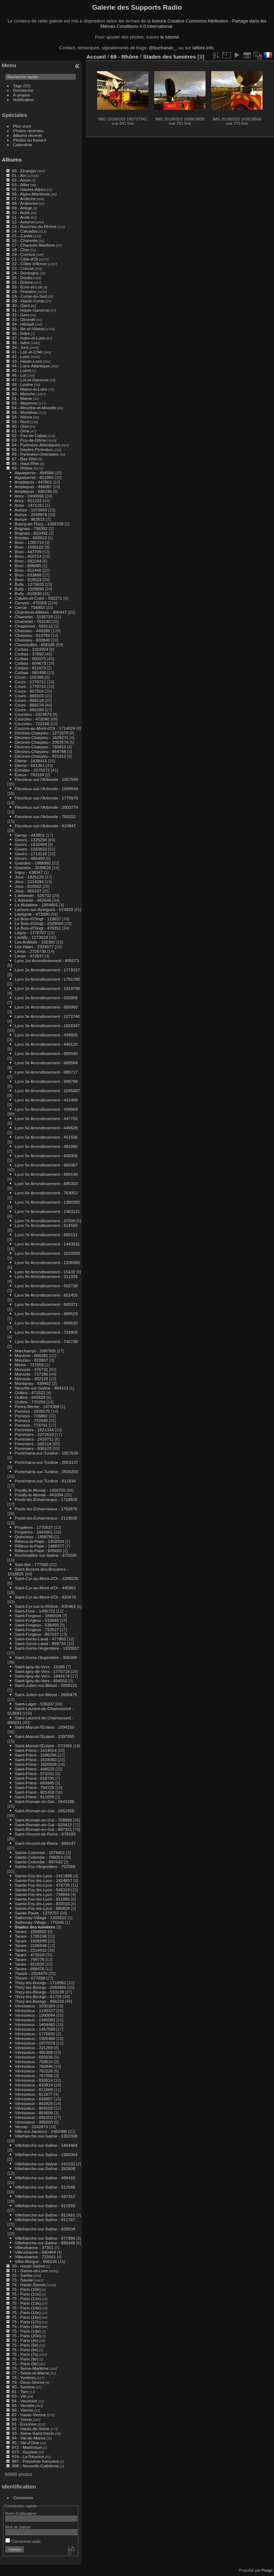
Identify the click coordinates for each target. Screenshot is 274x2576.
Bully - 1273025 (29, 584)
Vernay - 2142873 (31, 2126)
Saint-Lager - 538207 (34, 1703)
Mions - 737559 (29, 1364)
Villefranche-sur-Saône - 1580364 (46, 2154)
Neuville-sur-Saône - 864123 (41, 1388)
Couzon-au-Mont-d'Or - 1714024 (45, 728)
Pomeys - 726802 (31, 1415)
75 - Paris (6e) (25, 2349)
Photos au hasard (29, 140)
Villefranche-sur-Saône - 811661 (45, 2215)
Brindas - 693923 (31, 537)
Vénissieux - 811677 (34, 2094)
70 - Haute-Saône (28, 2266)
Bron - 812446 (28, 570)
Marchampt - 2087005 (35, 1350)
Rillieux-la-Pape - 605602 (38, 1550)
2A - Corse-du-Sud (29, 296)
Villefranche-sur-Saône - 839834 (45, 2228)
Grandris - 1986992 (33, 863)
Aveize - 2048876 (31, 514)
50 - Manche (23, 393)
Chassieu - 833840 (32, 640)
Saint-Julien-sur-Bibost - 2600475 (46, 1694)
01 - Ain (19, 175)
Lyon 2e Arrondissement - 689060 (46, 1007)
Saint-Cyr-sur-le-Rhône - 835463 (45, 1606)
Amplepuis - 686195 (33, 491)
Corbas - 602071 (30, 658)
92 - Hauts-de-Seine (30, 2428)
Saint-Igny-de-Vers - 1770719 (42, 1671)
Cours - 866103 (29, 695)
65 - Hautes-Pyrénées (32, 449)
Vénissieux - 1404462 (35, 2024)
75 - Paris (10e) (26, 2289)
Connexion (23, 2497)
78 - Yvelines (24, 2377)
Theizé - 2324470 (31, 1973)
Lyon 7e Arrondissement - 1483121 (47, 1211)
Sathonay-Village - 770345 (39, 1922)
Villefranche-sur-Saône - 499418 (45, 2177)
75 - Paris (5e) (25, 2345)
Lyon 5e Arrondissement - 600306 (46, 1155)
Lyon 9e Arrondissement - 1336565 (47, 1262)
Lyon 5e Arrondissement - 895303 (46, 1183)
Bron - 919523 (28, 579)
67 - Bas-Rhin (24, 458)
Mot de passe (18, 2527)
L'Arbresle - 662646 (33, 900)
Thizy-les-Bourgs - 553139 (39, 1992)
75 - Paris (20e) (26, 2335)
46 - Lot (19, 375)
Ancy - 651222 (28, 500)
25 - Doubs (22, 277)
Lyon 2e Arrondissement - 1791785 (47, 979)
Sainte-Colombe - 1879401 (40, 1852)
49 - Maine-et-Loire (29, 389)
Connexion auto (23, 2541)
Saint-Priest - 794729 (34, 1787)
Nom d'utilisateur (20, 2513)
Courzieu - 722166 (32, 723)
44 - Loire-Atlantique (31, 365)
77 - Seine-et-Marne (30, 2373)
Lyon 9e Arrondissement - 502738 (46, 1285)
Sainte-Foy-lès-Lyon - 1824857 (43, 1880)
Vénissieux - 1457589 (35, 2029)
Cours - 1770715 (30, 686)
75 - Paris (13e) (26, 2303)
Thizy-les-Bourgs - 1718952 (40, 1982)
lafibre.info (203, 47)
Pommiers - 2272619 (34, 1434)
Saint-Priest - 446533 (34, 1769)
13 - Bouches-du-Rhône (34, 226)
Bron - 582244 (28, 561)
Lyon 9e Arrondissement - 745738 (46, 1341)
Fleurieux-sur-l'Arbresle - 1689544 (46, 788)
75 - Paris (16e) (26, 2317)
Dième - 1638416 (31, 760)
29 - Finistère (24, 291)
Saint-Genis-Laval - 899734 (40, 1643)
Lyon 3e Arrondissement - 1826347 (47, 1025)
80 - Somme (23, 2386)
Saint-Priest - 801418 (34, 1792)
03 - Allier (20, 184)
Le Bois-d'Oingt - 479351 (38, 928)
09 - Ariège (22, 207)
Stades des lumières (35, 1926)
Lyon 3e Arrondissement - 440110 (46, 1044)
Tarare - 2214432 (31, 1950)
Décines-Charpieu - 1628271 (41, 737)
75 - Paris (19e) (26, 2331)
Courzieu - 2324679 (33, 714)
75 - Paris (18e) (26, 2326)
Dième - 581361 (30, 765)
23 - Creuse (23, 268)
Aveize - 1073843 (31, 509)
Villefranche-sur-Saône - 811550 (45, 2205)
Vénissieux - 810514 (34, 2080)
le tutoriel (169, 37)
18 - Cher (20, 249)
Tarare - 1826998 (31, 1940)
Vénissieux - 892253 (34, 2117)
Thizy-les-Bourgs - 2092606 (40, 1987)
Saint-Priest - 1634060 (35, 1759)
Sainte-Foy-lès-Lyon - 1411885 (43, 1875)
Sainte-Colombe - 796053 (38, 1857)
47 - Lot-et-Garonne (30, 379)
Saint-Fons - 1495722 (35, 1611)
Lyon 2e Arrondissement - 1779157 (47, 969)
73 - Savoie (22, 2280)
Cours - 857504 (29, 691)
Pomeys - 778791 (31, 1425)
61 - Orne (21, 430)
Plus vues (22, 126)
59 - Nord (20, 421)
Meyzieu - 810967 (31, 1360)
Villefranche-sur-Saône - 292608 (45, 2168)
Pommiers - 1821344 (34, 1429)
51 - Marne (22, 398)
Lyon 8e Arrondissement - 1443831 (47, 1244)
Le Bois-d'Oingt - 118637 (38, 918)
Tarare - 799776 (29, 1959)
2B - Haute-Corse (28, 300)
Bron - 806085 (28, 565)
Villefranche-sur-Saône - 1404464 (46, 2145)
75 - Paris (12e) (26, 2298)
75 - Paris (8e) (25, 2359)
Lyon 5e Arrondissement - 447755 (46, 1118)
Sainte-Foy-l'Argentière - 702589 (45, 1866)
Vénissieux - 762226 (34, 2071)
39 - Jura (20, 347)
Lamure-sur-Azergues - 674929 (44, 909)
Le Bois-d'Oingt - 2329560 (39, 923)
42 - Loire (21, 356)
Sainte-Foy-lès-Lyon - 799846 (42, 1894)
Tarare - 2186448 (31, 1945)
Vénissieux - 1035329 (35, 2005)
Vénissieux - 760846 (34, 2066)
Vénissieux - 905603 (34, 2122)
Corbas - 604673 (30, 663)
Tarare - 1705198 (31, 1936)
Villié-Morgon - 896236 (36, 2261)
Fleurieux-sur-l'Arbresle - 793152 (45, 816)
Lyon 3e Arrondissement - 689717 (46, 1072)
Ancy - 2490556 (29, 496)
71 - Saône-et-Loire (30, 2270)
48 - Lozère (22, 384)
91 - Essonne (24, 2424)
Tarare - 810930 (29, 1964)
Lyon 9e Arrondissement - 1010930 (47, 1253)
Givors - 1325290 (31, 839)
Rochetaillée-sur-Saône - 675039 (45, 1555)
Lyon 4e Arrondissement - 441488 (46, 1100)
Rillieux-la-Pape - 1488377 (39, 1546)
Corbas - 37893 (29, 654)
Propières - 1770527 (34, 1527)
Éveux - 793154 (29, 774)
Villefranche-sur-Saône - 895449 (45, 2242)
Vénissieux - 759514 (34, 2061)
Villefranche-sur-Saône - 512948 (45, 2187)
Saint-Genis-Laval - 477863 (40, 1638)
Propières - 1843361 (34, 1532)
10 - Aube (21, 212)
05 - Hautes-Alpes (28, 189)
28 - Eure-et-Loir (27, 286)
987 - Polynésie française (35, 2461)
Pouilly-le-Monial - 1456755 (40, 1490)
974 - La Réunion (28, 2456)
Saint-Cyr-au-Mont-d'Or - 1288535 (46, 1578)
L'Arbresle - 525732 (33, 895)
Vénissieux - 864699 (34, 2112)
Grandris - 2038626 (33, 867)
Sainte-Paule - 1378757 (37, 1913)
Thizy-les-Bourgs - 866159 (39, 2001)
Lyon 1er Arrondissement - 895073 (47, 960)
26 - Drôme (22, 282)
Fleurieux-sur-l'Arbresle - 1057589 (46, 779)
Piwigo (267, 2570)
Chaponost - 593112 (34, 626)
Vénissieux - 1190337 (35, 2010)
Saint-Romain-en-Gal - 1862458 (44, 1810)
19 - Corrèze (23, 254)
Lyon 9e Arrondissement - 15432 (45, 1271)
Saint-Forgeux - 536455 (37, 1625)
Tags (17, 85)
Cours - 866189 (29, 709)
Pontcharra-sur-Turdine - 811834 (45, 1480)
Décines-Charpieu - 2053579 (41, 742)
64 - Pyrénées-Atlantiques (36, 444)
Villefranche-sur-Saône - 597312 (45, 2196)
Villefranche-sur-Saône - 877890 (45, 2238)
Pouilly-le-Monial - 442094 (39, 1494)
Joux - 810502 (28, 886)
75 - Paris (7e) (25, 2354)
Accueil (96, 57)
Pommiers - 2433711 (34, 1439)
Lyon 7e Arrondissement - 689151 (46, 1234)
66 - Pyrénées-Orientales (35, 454)
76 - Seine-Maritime (30, 2368)
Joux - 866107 (28, 890)
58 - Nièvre (22, 417)
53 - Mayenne (24, 403)
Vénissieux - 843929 (34, 2103)
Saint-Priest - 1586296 (35, 1755)
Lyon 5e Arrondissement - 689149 (46, 1174)
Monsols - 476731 (31, 1369)
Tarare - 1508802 (31, 1931)
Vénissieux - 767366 (34, 2075)
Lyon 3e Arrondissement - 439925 (46, 1034)
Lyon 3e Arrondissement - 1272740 (47, 1016)
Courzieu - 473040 (32, 719)
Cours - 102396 (29, 677)
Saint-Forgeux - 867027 (37, 1634)
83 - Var (19, 2396)
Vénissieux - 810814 (34, 2084)
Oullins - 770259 (30, 1402)
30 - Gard (21, 305)
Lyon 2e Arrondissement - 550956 (46, 997)
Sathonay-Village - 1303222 (40, 1917)
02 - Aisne (21, 180)
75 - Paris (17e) (26, 2321)
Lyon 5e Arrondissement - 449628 (46, 1127)
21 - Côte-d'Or (25, 259)
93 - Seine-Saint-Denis (33, 2433)
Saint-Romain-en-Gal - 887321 (43, 1829)
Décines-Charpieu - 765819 (40, 746)
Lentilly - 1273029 (31, 937)
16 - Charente (24, 240)
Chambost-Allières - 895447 (41, 612)
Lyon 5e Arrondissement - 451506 (46, 1137)
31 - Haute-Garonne (30, 310)
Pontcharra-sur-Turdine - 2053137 (46, 1462)
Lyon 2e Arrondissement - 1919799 (47, 988)
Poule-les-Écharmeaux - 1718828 (46, 1499)
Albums (12, 160)
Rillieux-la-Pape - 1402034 (39, 1541)
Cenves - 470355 (31, 602)
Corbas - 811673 (30, 667)
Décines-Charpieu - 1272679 (41, 732)
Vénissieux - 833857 (34, 2098)
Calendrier (22, 144)
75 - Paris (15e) (26, 2312)
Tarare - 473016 (29, 1954)
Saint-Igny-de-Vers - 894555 (41, 1680)
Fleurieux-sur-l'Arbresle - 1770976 (46, 798)
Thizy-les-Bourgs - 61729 (38, 1996)
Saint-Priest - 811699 (34, 1796)
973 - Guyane (24, 2451)
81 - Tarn (20, 2391)
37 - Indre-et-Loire (28, 338)
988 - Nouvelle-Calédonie (35, 2465)
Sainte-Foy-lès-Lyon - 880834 (42, 1908)
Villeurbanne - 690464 (35, 2252)
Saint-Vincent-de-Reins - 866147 (45, 1843)
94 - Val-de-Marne (28, 2438)
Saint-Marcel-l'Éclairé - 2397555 (44, 1736)
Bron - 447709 (28, 551)
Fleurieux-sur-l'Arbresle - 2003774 (46, 807)
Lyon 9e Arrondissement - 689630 (46, 1323)
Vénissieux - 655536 (34, 2057)
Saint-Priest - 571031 (34, 1773)
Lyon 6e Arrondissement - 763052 (46, 1192)
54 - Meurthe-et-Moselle (34, 407)
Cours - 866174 (29, 705)
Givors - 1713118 (31, 853)
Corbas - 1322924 (31, 649)
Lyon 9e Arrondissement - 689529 (46, 1313)
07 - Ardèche (24, 198)
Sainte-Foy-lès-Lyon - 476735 (42, 1885)
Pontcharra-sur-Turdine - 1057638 (46, 1453)
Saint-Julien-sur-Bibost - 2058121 (46, 1685)
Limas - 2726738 (30, 951)
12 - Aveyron (23, 221)
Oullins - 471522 (30, 1392)
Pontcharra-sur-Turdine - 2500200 (46, 1471)
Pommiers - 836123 (33, 1448)
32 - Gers (20, 314)
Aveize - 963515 (30, 519)
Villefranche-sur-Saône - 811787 (45, 2219)
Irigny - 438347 (29, 872)
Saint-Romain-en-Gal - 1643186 (44, 1801)
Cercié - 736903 (30, 607)
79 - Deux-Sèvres (28, 2382)
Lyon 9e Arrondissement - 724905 (46, 1332)
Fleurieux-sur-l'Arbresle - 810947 (45, 825)
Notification (23, 99)
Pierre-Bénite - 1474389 (37, 1406)
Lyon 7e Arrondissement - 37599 (45, 1220)
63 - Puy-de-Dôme (29, 440)
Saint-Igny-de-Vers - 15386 (40, 1666)
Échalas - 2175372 (32, 770)
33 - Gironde (23, 319)
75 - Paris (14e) (26, 2307)
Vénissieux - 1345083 (35, 2019)
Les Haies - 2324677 (34, 946)
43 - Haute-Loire (27, 361)
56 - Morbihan (25, 412)
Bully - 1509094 (29, 588)
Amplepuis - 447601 (33, 482)
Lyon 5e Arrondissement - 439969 (46, 1109)
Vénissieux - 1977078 (35, 2043)
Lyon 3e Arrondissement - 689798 (46, 1081)
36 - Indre (21, 333)
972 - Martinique (27, 2447)
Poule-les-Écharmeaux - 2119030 (46, 1518)
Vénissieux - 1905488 (35, 2038)
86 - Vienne (22, 2410)
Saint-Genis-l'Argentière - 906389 (46, 1657)
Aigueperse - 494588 (34, 472)
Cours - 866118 (29, 700)
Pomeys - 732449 (31, 1420)
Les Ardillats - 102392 (35, 942)
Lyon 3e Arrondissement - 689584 (46, 1062)
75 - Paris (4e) (25, 2340)
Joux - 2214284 (29, 881)
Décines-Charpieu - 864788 (40, 751)
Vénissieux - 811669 (34, 2089)
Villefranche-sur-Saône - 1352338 (46, 2136)
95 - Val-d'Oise (25, 2442)
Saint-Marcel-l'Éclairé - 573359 (43, 1745)
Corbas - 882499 (30, 672)
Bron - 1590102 (29, 547)
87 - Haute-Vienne (29, 2414)
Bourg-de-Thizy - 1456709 (39, 523)
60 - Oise (20, 426)
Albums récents (27, 135)
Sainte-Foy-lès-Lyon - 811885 (42, 1899)
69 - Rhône (22, 468)
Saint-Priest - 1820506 (35, 1764)
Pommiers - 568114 (33, 1443)
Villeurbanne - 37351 (34, 2247)
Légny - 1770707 (30, 932)
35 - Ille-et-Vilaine (28, 328)
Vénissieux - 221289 (34, 2047)
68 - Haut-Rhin (25, 463)
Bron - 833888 (28, 575)
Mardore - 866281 (31, 1355)
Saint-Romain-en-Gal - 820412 (43, 1824)
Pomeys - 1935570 (32, 1411)
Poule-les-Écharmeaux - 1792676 (46, 1508)
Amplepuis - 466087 (33, 486)
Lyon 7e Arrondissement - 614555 (46, 1225)
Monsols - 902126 (31, 1378)
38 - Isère (21, 342)
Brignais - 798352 (31, 528)
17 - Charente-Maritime (33, 245)
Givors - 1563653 (31, 849)
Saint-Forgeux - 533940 (37, 1620)
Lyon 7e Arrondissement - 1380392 (47, 1202)
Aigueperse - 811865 (34, 477)
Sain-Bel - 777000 (31, 1564)
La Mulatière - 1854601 (36, 904)
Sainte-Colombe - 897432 (38, 1861)
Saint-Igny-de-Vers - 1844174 (42, 1676)
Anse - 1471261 (29, 505)
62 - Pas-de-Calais (29, 435)
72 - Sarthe (22, 2275)
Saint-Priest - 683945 (34, 1782)
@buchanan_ (162, 47)
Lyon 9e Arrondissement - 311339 (46, 1276)
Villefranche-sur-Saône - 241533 (45, 2163)
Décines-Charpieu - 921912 (40, 756)
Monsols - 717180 (31, 1374)
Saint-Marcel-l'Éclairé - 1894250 (44, 1727)
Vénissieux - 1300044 (35, 2015)
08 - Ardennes (25, 203)
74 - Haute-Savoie (29, 2284)
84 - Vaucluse (24, 2400)
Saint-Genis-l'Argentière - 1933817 (47, 1648)
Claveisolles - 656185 (35, 644)
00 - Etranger (24, 170)
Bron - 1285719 (29, 542)
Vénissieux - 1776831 (35, 2033)
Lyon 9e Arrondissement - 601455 (46, 1295)
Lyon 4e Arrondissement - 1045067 (47, 1090)
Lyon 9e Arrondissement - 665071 (46, 1304)
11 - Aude (21, 217)
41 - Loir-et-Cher (27, 352)
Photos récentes (28, 130)
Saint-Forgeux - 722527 (37, 1629)
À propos (21, 95)
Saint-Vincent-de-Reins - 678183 (45, 1834)
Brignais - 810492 (31, 533)
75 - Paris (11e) (26, 2294)
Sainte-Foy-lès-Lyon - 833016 (42, 1903)
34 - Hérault (23, 324)
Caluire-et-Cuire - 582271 (38, 598)
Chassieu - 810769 (32, 635)
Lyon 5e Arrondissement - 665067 (46, 1165)
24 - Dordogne (25, 273)
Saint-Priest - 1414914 (35, 1750)
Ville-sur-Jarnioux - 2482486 (41, 2131)
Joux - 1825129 (29, 877)
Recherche (23, 90)
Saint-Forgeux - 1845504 (38, 1615)
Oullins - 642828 (30, 1397)
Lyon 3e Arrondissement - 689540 (46, 1053)
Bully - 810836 (28, 593)
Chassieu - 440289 (32, 630)
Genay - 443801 (30, 835)
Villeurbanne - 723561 (35, 2256)
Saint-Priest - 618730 (34, 1778)
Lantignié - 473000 (32, 914)
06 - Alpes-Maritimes (31, 194)
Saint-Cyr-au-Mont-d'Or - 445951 (45, 1587)
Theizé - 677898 (30, 1978)
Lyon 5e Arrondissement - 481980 (46, 1146)
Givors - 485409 (30, 858)
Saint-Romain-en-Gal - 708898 (43, 1820)
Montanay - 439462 (33, 1383)
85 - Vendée (23, 2405)
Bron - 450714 (28, 556)
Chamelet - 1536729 (34, 616)
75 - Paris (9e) (25, 2363)
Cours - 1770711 (30, 681)
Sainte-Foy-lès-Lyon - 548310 (42, 1889)
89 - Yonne (22, 2419)
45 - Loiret (21, 370)
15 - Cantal (22, 235)
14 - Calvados (25, 231)
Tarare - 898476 (29, 1968)
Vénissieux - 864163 (34, 2108)
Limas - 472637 (29, 955)
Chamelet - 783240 (32, 621)
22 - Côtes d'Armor (29, 263)
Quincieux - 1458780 (34, 1536)
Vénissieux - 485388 (34, 2052)
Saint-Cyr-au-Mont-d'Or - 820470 (45, 1597)
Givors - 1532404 (31, 844)
